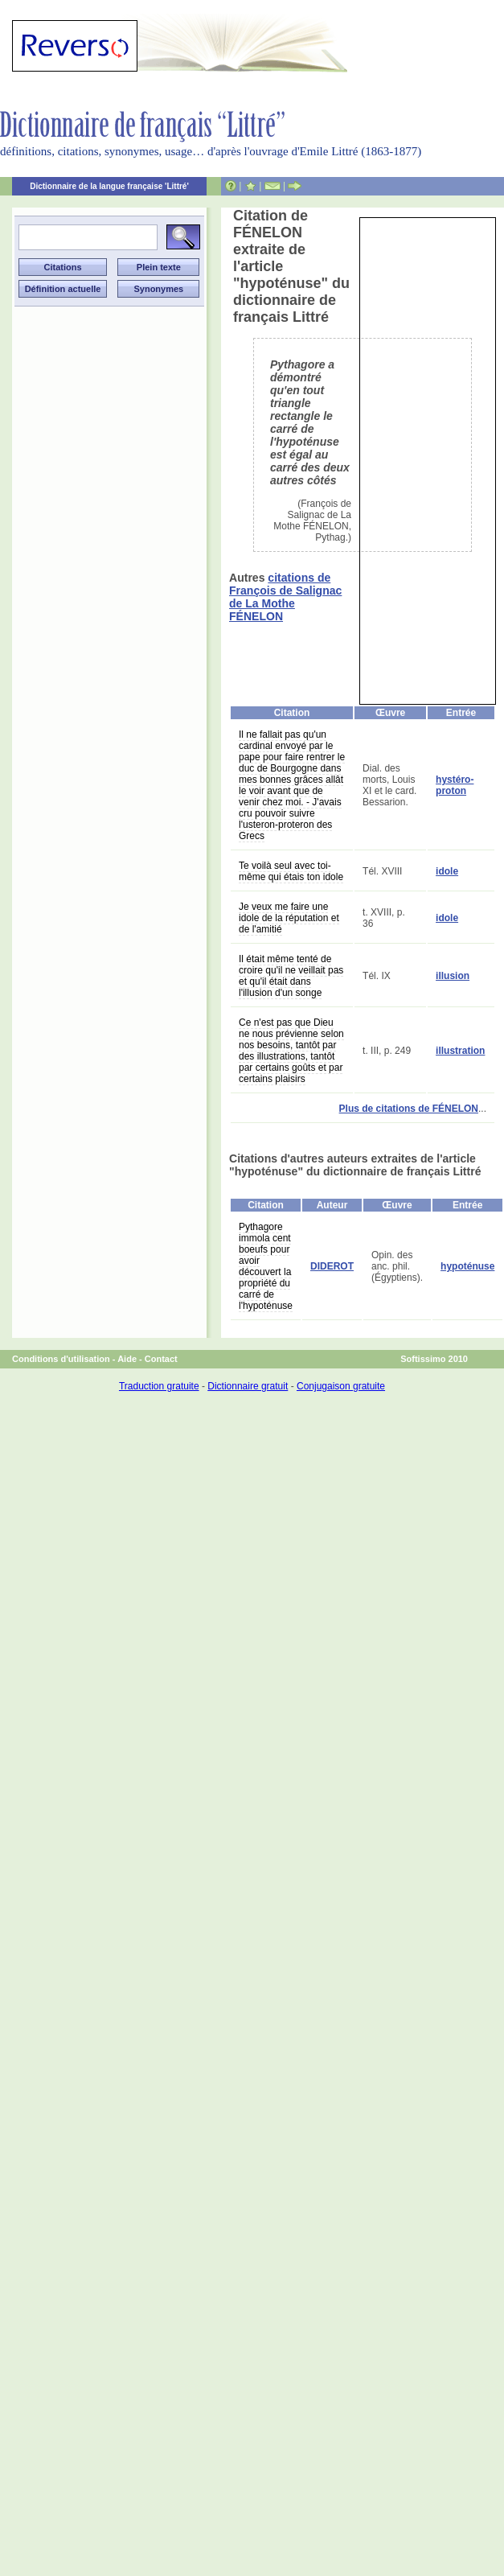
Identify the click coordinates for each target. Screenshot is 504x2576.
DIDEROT (332, 1266)
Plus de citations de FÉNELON (408, 1108)
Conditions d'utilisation (61, 1359)
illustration (460, 1050)
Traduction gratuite (159, 1386)
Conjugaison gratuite (341, 1386)
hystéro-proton (454, 785)
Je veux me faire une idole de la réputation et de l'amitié (289, 918)
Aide (127, 1359)
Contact (161, 1359)
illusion (452, 975)
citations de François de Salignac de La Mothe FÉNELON (285, 597)
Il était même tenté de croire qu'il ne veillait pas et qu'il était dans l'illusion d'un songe (291, 975)
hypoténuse (467, 1266)
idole (447, 871)
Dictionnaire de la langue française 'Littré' (109, 186)
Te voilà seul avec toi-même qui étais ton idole (291, 871)
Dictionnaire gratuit (247, 1386)
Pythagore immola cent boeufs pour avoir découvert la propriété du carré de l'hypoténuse (266, 1266)
